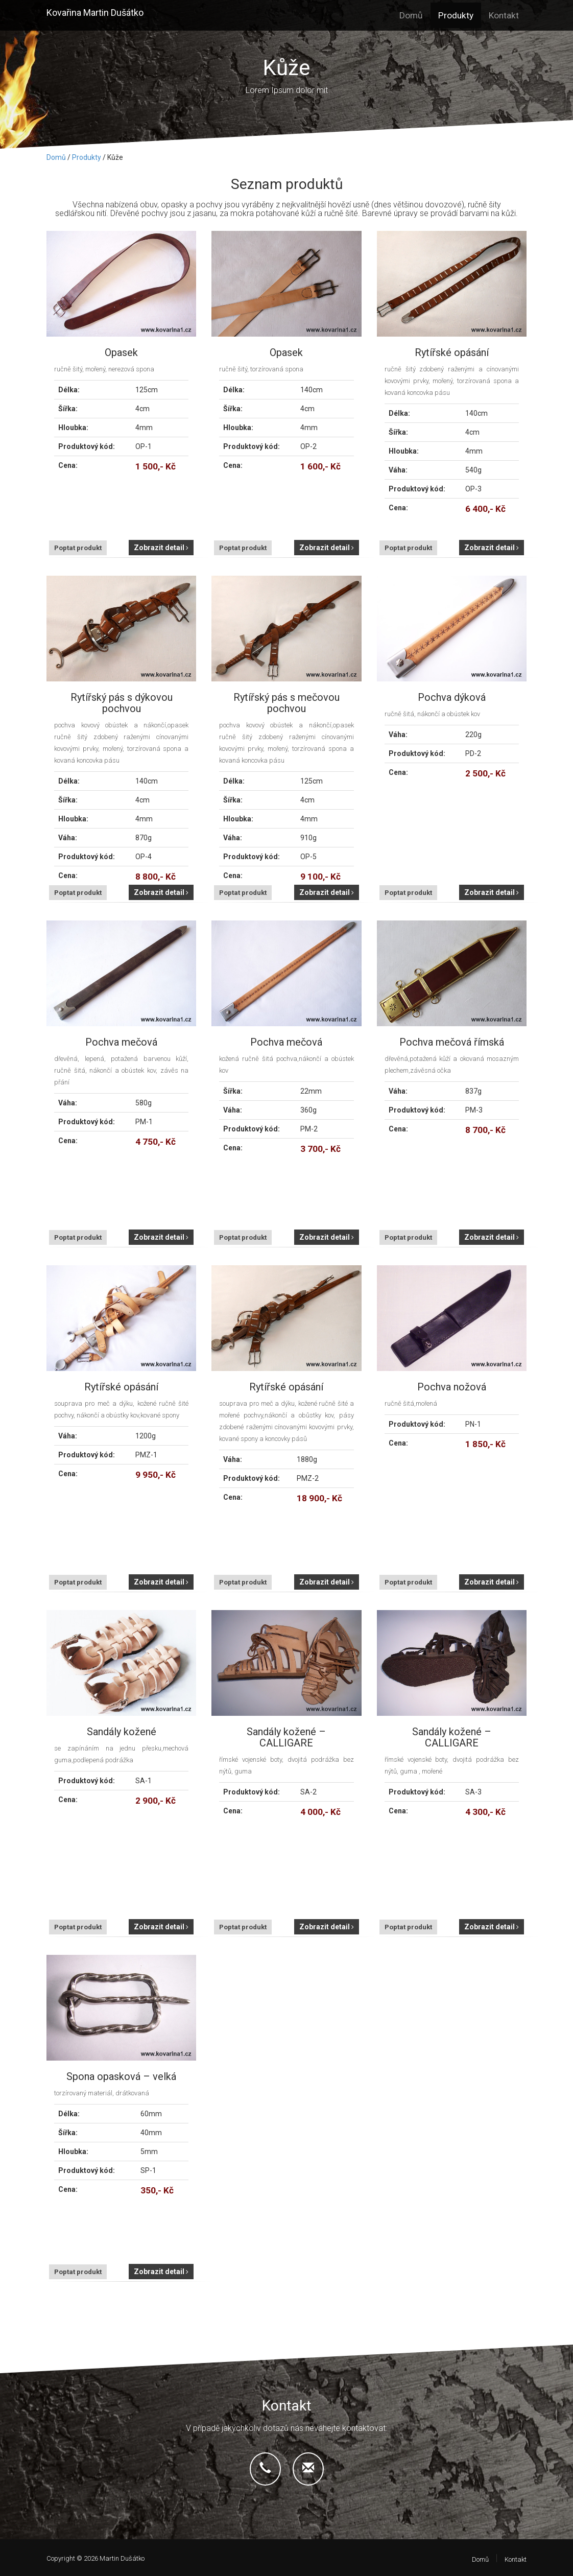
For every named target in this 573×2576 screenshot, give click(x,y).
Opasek (121, 352)
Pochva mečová (121, 1042)
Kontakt (504, 15)
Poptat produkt (78, 548)
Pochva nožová (451, 1387)
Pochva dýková (452, 697)
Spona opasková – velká (121, 2076)
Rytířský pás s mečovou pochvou (286, 703)
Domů (411, 15)
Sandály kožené (121, 1732)
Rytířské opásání (452, 352)
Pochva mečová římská (451, 1042)
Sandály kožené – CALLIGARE (286, 1737)
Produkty (455, 15)
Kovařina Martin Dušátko (95, 12)
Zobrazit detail (161, 547)
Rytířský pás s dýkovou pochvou (121, 703)
